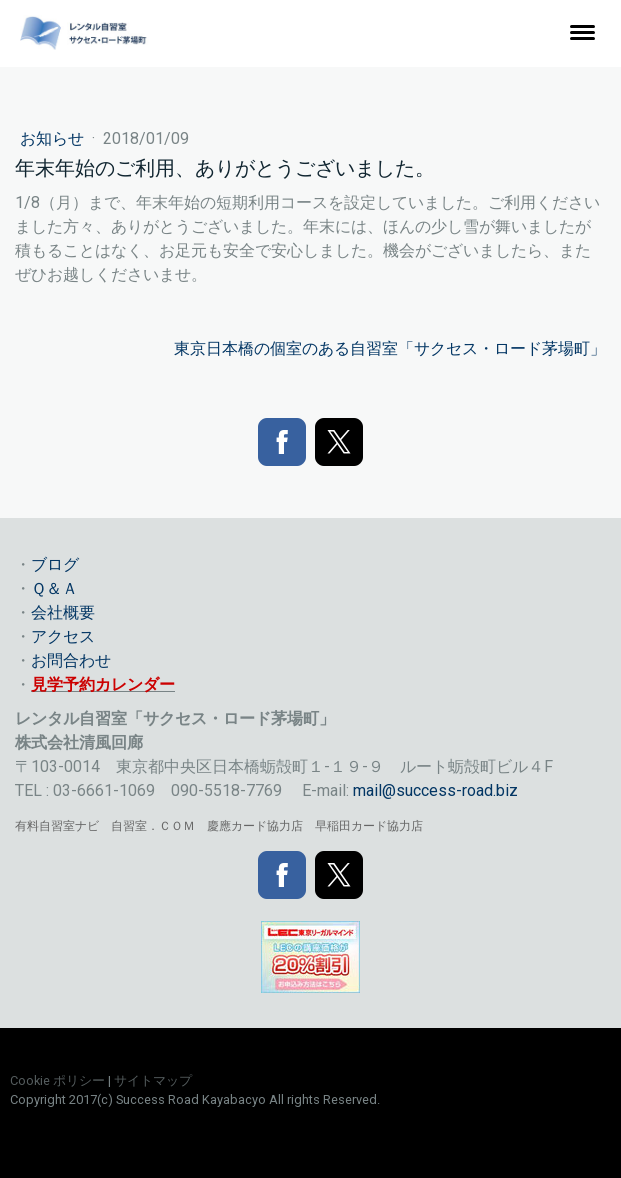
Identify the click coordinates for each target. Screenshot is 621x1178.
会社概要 (63, 612)
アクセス (63, 636)
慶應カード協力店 (255, 826)
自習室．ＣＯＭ (153, 826)
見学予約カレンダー (103, 684)
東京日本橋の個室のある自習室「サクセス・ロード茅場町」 (390, 348)
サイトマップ (153, 1080)
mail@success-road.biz (435, 790)
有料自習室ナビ (57, 826)
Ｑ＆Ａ (54, 588)
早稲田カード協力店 (369, 826)
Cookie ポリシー (57, 1080)
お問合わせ (71, 660)
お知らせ (54, 138)
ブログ (55, 564)
